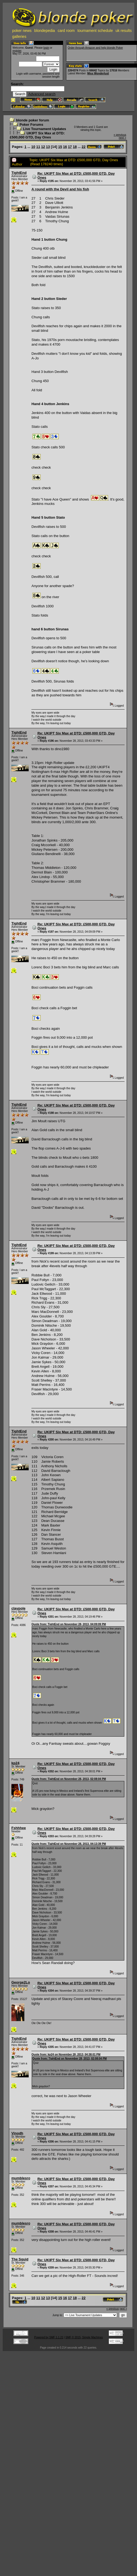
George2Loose (23, 1982)
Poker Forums (31, 124)
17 (70, 147)
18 (75, 147)
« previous (120, 134)
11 (38, 147)
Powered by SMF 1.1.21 (48, 2337)
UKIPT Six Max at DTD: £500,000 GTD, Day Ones (37, 135)
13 (48, 147)
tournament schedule (95, 30)
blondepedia (44, 30)
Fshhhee (18, 1828)
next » (122, 137)
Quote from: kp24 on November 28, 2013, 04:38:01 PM (65, 2054)
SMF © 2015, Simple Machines (84, 2337)
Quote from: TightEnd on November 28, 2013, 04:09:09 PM (68, 1624)
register (16, 50)
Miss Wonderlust (98, 73)
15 (60, 147)
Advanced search (41, 94)
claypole (18, 1608)
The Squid (19, 2259)
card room (66, 30)
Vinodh (17, 2133)
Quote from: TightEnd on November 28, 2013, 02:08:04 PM (68, 1778)
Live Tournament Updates (44, 129)
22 (84, 147)
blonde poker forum (32, 120)
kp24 (15, 1763)
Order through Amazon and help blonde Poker (95, 47)
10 (33, 147)
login (46, 47)
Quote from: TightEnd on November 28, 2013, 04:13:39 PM (68, 1843)
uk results (124, 30)
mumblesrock (22, 2178)
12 (43, 147)
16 (65, 147)
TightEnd (19, 173)
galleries (19, 36)
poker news (22, 30)
